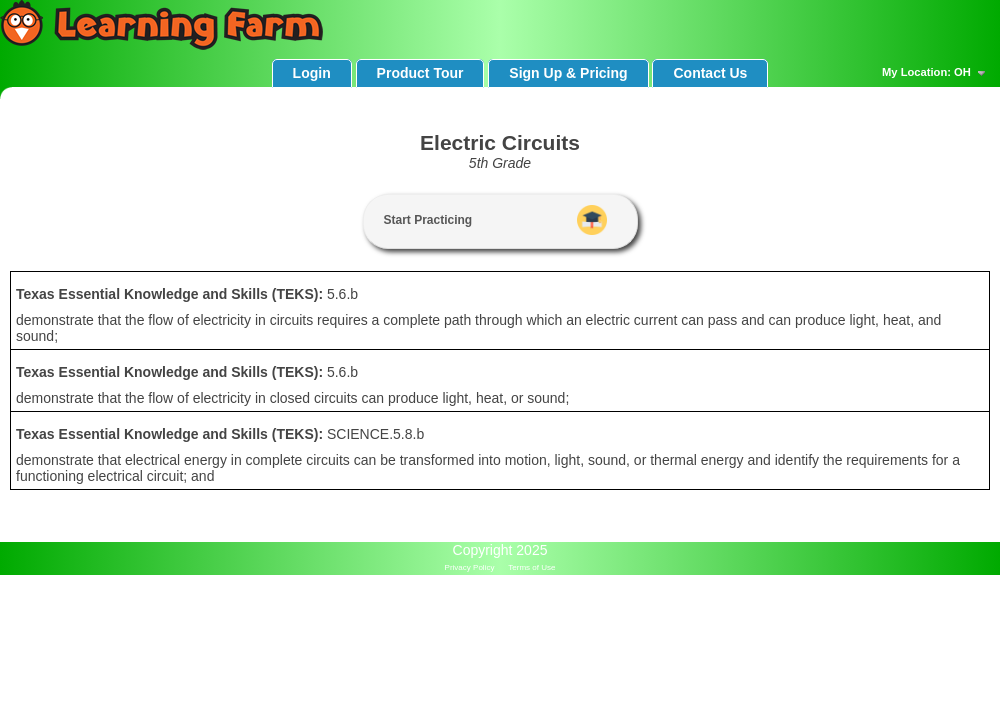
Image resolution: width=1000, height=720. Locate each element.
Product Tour (420, 73)
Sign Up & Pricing (568, 73)
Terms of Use (531, 567)
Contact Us (710, 73)
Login (312, 73)
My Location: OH (936, 73)
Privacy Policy (470, 567)
